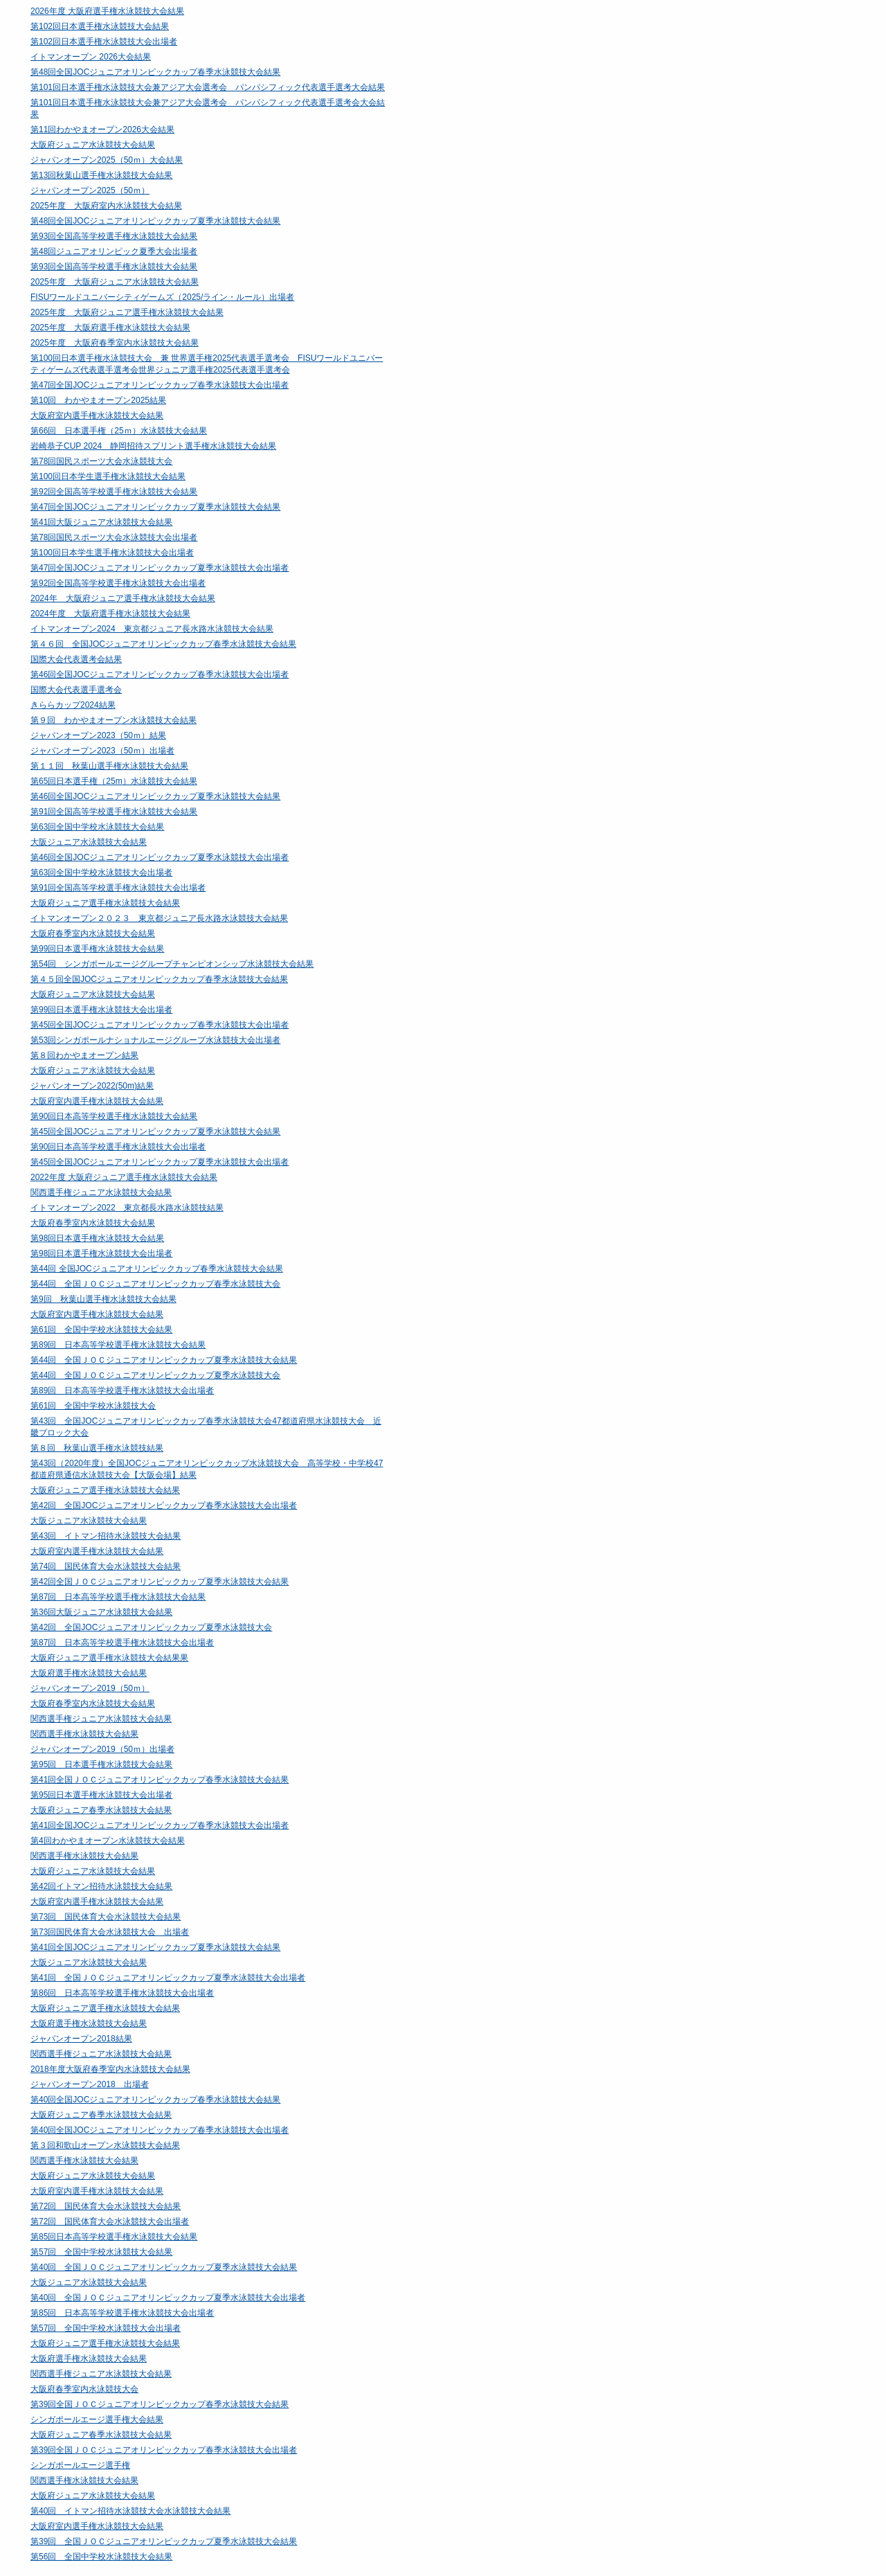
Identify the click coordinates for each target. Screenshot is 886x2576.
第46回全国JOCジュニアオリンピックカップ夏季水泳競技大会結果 (155, 796)
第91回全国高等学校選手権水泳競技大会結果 (113, 811)
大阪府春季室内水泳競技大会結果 (92, 933)
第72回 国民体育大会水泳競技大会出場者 (109, 2221)
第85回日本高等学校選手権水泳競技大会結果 (113, 2237)
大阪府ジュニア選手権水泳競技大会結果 (105, 903)
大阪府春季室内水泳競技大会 (84, 2389)
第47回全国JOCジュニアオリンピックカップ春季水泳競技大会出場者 (159, 385)
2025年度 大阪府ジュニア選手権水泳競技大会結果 (127, 312)
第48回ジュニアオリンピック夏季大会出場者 (113, 251)
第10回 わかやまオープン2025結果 (98, 400)
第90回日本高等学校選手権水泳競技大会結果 (113, 1116)
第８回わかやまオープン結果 (84, 1055)
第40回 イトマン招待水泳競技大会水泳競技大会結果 (130, 2511)
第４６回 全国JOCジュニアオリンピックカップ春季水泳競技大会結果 (163, 644)
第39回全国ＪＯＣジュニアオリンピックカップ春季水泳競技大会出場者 (163, 2450)
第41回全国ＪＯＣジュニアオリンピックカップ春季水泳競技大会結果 (159, 1780)
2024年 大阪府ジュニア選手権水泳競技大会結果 (122, 598)
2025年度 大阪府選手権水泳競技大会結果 (110, 327)
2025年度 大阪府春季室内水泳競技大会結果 (114, 343)
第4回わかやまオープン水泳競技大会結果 (107, 1840)
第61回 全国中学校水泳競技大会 (93, 1406)
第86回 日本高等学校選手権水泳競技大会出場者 (122, 1993)
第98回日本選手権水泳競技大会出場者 (101, 1253)
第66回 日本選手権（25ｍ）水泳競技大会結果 (118, 431)
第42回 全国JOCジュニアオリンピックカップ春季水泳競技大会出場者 (163, 1505)
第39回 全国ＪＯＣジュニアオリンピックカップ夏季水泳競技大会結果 (163, 2541)
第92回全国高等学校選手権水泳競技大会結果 (113, 492)
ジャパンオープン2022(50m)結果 (92, 1086)
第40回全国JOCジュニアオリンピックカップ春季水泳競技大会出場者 (159, 2130)
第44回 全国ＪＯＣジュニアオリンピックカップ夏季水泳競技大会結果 (163, 1360)
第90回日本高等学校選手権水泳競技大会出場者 (118, 1147)
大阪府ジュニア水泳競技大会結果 (92, 145)
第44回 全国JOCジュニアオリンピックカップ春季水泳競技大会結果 (156, 1268)
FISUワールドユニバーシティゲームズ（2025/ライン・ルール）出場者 (162, 297)
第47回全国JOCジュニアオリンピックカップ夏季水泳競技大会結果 (155, 507)
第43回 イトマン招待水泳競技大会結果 (105, 1536)
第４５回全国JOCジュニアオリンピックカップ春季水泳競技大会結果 (159, 979)
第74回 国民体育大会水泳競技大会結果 (105, 1566)
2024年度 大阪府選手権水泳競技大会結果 (110, 613)
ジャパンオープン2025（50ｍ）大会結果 (106, 160)
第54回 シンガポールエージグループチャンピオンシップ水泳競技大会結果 (172, 964)
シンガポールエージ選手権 (80, 2465)
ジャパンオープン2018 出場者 (89, 2084)
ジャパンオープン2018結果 (81, 2038)
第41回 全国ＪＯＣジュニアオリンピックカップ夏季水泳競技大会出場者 (167, 1978)
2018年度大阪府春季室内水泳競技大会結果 (110, 2069)
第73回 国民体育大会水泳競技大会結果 (105, 1917)
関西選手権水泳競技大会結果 (84, 1734)
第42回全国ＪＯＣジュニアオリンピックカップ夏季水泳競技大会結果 (159, 1581)
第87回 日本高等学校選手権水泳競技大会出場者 (122, 1642)
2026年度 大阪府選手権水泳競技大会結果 (107, 11)
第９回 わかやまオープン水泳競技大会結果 (113, 720)
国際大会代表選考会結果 (76, 659)
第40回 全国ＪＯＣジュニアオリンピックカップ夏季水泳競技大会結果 (163, 2267)
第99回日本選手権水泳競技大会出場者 (101, 1009)
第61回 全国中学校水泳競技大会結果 (101, 1329)
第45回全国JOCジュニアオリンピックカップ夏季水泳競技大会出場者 (159, 1162)
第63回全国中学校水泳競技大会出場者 (101, 872)
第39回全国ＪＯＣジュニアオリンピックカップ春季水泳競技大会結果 (159, 2404)
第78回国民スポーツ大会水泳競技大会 (101, 461)
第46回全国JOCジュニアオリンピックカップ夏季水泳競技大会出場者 (159, 857)
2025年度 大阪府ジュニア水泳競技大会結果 (114, 282)
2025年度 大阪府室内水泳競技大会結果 (106, 206)
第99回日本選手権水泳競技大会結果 (97, 949)
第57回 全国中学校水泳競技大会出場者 (105, 2328)
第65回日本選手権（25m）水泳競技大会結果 (113, 781)
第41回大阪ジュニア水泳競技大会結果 (101, 522)
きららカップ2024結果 (73, 705)
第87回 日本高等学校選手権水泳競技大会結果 (118, 1597)
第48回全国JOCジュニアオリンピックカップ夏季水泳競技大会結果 (155, 221)
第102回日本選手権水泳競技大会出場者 (103, 41)
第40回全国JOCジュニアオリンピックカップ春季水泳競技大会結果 (155, 2099)
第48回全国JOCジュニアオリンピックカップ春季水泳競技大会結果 (155, 72)
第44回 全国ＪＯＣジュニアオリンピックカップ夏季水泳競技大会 (155, 1375)
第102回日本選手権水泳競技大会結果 (99, 26)
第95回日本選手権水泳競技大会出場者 (101, 1795)
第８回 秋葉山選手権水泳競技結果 (96, 1448)
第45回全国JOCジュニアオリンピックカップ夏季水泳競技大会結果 (155, 1131)
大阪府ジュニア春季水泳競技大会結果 (101, 1810)
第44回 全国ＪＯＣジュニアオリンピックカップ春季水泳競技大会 (155, 1284)
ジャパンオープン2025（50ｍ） (90, 190)
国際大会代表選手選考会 (76, 690)
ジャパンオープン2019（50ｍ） (90, 1688)
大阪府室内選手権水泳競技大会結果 (96, 415)
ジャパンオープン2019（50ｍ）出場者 (102, 1749)
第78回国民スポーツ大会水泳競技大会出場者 (113, 537)
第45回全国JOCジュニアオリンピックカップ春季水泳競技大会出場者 (159, 1025)
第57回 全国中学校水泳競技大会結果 (101, 2252)
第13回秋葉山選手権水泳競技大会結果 (101, 175)
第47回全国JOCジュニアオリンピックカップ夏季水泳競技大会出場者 (159, 568)
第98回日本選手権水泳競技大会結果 (97, 1238)
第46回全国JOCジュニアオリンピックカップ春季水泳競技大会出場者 (159, 674)
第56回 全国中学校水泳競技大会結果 (101, 2556)
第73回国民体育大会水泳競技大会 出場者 (109, 1932)
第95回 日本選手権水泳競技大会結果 (101, 1764)
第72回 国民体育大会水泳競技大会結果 (105, 2206)
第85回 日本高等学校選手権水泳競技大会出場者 (122, 2313)
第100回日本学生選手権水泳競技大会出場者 (112, 552)
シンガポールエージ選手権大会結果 (96, 2419)
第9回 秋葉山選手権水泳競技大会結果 (103, 1299)
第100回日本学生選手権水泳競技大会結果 (108, 476)
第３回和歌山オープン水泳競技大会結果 (105, 2145)
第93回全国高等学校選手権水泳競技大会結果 (113, 236)
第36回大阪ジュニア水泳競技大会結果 (101, 1612)
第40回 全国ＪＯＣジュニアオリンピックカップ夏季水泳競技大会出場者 (167, 2297)
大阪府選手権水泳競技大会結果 (88, 1673)
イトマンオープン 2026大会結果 (90, 57)
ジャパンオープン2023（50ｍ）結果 (98, 735)
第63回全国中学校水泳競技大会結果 (97, 827)
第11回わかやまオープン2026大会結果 (102, 129)
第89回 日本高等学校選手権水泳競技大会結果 (118, 1345)
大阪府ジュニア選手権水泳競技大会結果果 (109, 1658)
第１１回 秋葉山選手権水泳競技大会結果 (109, 766)
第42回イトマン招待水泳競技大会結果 (101, 1886)
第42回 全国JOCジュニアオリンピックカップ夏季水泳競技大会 (151, 1627)
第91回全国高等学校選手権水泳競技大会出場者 (118, 888)
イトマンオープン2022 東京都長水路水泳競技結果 (127, 1208)
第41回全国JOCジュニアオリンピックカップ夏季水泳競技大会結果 (155, 1947)
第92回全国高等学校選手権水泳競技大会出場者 (118, 583)
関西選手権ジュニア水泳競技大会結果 (101, 1192)
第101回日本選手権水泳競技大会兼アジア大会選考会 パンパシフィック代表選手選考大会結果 (207, 87)
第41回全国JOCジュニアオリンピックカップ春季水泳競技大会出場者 (159, 1825)
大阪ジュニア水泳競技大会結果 (88, 842)
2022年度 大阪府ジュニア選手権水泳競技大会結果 (123, 1177)
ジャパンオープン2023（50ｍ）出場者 (102, 750)
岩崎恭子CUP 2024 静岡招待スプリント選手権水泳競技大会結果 (153, 446)
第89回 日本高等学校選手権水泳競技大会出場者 (122, 1390)
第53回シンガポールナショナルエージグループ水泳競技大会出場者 (155, 1040)
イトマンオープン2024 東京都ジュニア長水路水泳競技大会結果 (151, 629)
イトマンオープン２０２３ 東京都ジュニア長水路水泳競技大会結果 (159, 918)
